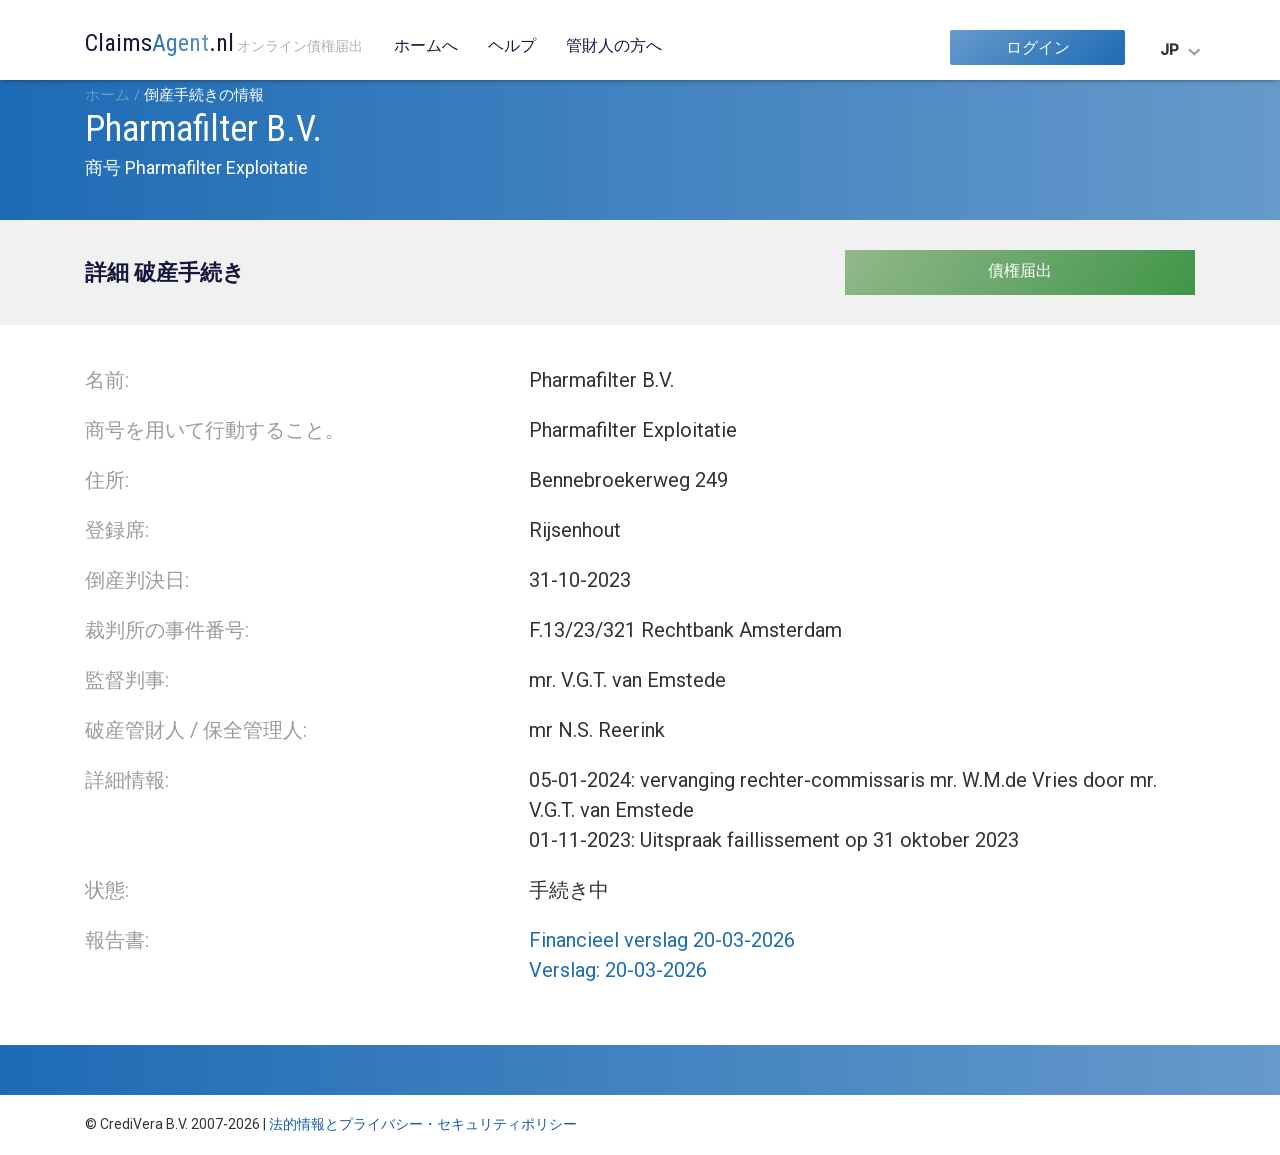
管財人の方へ (614, 45)
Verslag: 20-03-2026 (618, 970)
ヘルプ (512, 45)
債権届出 (1020, 270)
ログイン (1038, 47)
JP (1169, 50)
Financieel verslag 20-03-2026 (662, 940)
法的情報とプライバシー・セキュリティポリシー (423, 1124)
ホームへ (426, 45)
